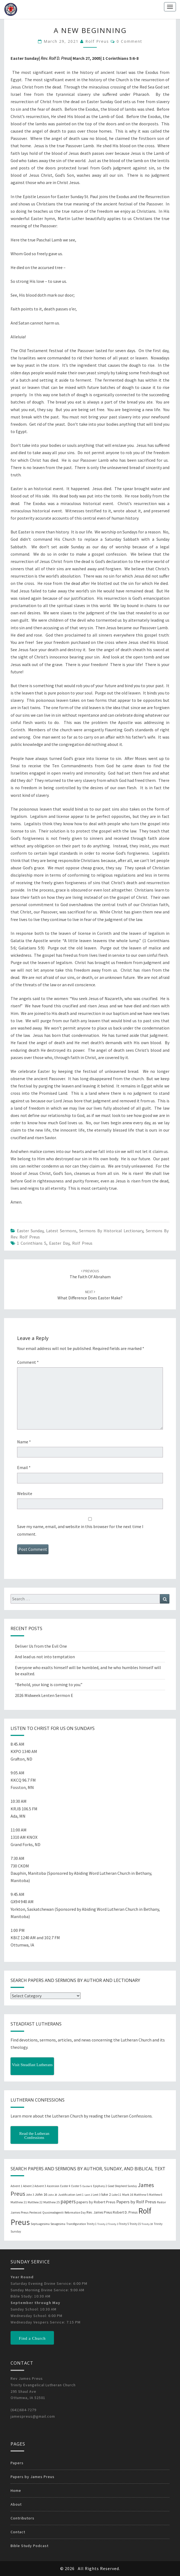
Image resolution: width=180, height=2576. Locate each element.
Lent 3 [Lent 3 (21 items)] (97, 2195)
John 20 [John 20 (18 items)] (52, 2195)
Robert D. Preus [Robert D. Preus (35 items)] (125, 2212)
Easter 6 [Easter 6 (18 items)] (87, 2186)
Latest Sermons (61, 1230)
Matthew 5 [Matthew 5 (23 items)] (141, 2194)
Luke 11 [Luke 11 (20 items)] (116, 2195)
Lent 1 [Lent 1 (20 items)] (80, 2195)
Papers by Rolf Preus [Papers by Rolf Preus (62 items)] (136, 2202)
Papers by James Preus (32, 2476)
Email (24, 1467)
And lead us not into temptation (45, 1656)
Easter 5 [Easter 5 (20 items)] (76, 2186)
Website (24, 1493)
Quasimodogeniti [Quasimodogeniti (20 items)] (53, 2212)
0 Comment (129, 41)
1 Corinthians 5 (31, 1243)
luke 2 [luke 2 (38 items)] (106, 2194)
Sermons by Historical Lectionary (111, 1230)
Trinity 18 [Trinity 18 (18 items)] (147, 2224)
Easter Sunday (30, 1230)
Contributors (22, 2518)
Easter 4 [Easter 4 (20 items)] (65, 2186)
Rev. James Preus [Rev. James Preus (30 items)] (99, 2212)
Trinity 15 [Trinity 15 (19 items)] (135, 2224)
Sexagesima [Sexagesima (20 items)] (57, 2224)
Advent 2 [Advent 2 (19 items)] (28, 2186)
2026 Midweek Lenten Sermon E (44, 1695)
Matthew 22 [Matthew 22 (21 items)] (35, 2202)
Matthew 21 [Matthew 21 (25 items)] (19, 2202)
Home (16, 2490)
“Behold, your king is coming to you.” (48, 1684)
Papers (17, 2462)
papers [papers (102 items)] (68, 2201)
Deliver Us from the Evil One (41, 1646)
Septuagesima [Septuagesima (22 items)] (40, 2224)
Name (24, 1441)
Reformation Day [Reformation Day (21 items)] (75, 2212)
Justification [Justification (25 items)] (66, 2194)
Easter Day (59, 1243)
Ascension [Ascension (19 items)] (53, 2186)
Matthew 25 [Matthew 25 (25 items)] (51, 2202)
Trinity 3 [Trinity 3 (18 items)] (113, 2224)
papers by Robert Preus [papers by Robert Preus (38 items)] (95, 2202)
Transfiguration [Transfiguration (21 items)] (76, 2224)
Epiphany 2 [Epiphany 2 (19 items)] (100, 2186)
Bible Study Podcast (30, 2545)
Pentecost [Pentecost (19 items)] (35, 2212)
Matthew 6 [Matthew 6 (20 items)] (155, 2195)
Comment (28, 1362)
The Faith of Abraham (90, 1274)
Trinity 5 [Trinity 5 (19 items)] (124, 2224)
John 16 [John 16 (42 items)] (41, 2194)
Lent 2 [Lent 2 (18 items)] (88, 2195)
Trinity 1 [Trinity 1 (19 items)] (92, 2224)
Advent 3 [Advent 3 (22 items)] (40, 2186)
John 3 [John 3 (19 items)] (30, 2195)
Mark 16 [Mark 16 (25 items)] (127, 2194)
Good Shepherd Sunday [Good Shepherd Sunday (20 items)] (122, 2186)
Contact (18, 2531)
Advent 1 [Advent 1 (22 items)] (16, 2186)
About (16, 2504)
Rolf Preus (97, 41)
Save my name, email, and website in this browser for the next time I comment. (80, 1530)
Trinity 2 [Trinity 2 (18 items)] (102, 2224)
